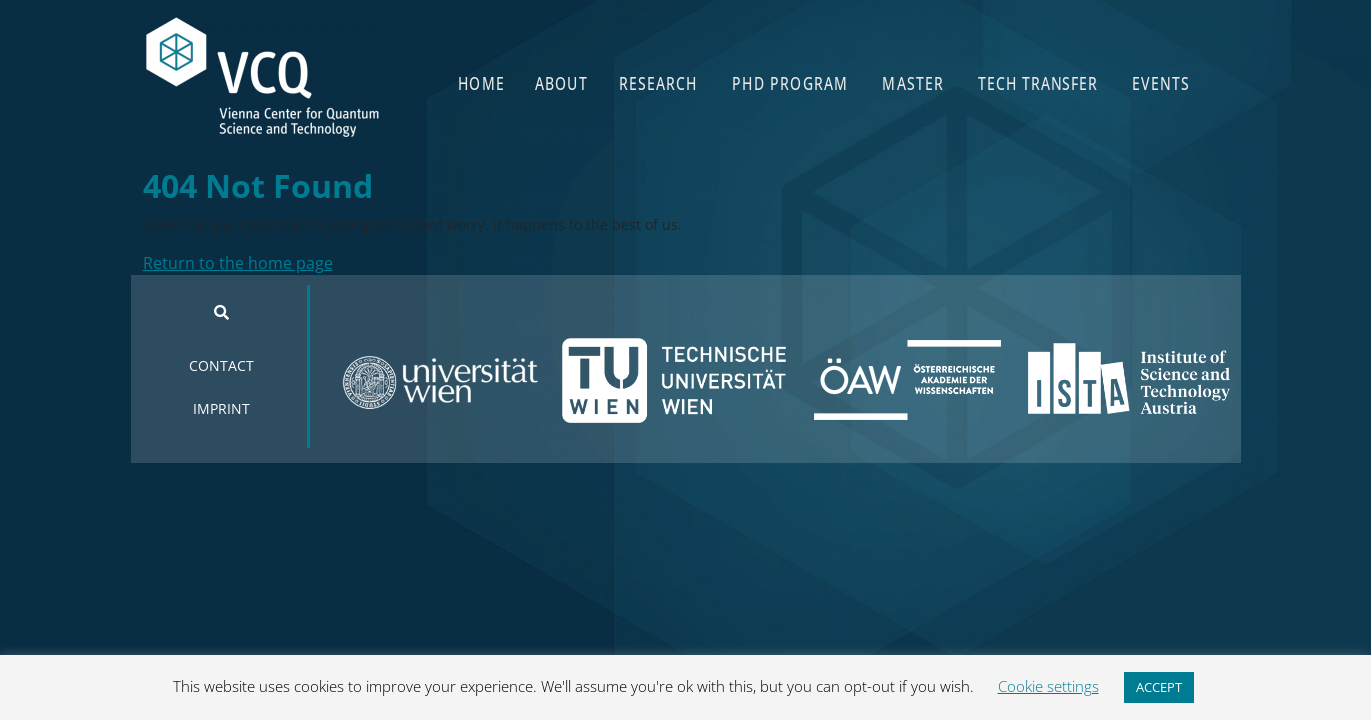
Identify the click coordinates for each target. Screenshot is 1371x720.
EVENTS (1161, 82)
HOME (482, 82)
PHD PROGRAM (791, 82)
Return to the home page (238, 263)
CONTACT (221, 365)
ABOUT (561, 82)
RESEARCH (659, 82)
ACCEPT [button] (1159, 687)
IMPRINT (221, 408)
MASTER (913, 82)
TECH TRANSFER (1038, 82)
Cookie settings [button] (1048, 686)
